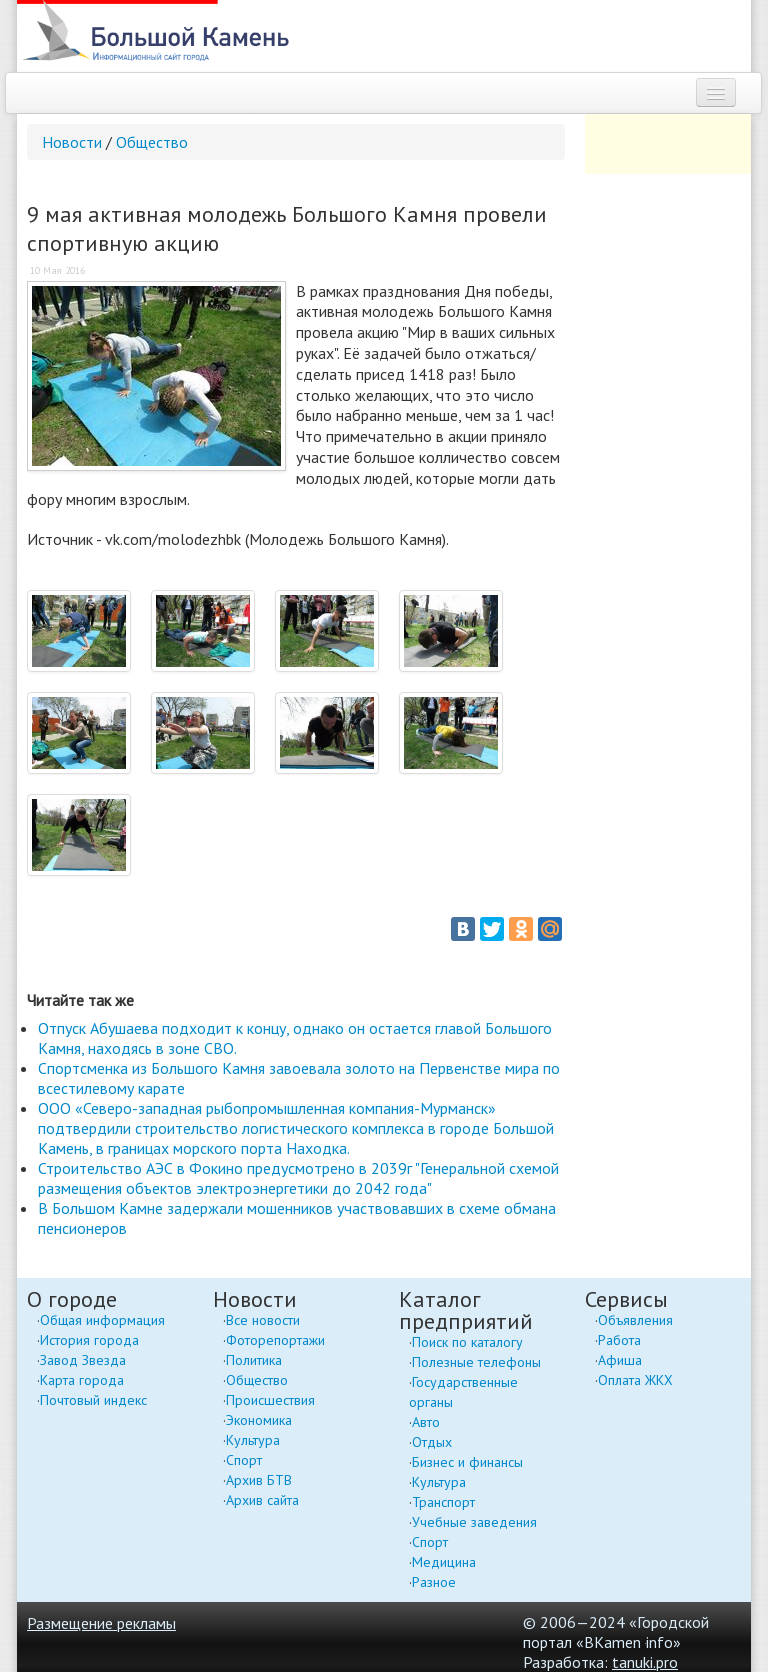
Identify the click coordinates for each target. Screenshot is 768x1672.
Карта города (82, 1380)
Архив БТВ (259, 1480)
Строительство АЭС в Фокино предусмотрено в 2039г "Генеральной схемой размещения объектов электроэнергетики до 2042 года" (298, 1178)
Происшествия (270, 1400)
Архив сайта (262, 1500)
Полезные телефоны (476, 1362)
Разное (434, 1582)
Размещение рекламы (101, 1623)
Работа (619, 1340)
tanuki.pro (645, 1662)
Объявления (635, 1320)
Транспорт (443, 1502)
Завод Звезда (83, 1360)
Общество (152, 142)
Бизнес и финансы (467, 1462)
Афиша (620, 1360)
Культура (253, 1440)
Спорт (244, 1460)
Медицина (444, 1562)
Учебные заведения (474, 1522)
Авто (426, 1422)
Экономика (259, 1420)
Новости (72, 142)
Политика (254, 1360)
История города (89, 1340)
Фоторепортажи (275, 1340)
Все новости (263, 1320)
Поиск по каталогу (467, 1342)
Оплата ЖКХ (635, 1380)
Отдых (432, 1442)
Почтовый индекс (93, 1400)
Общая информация (102, 1320)
